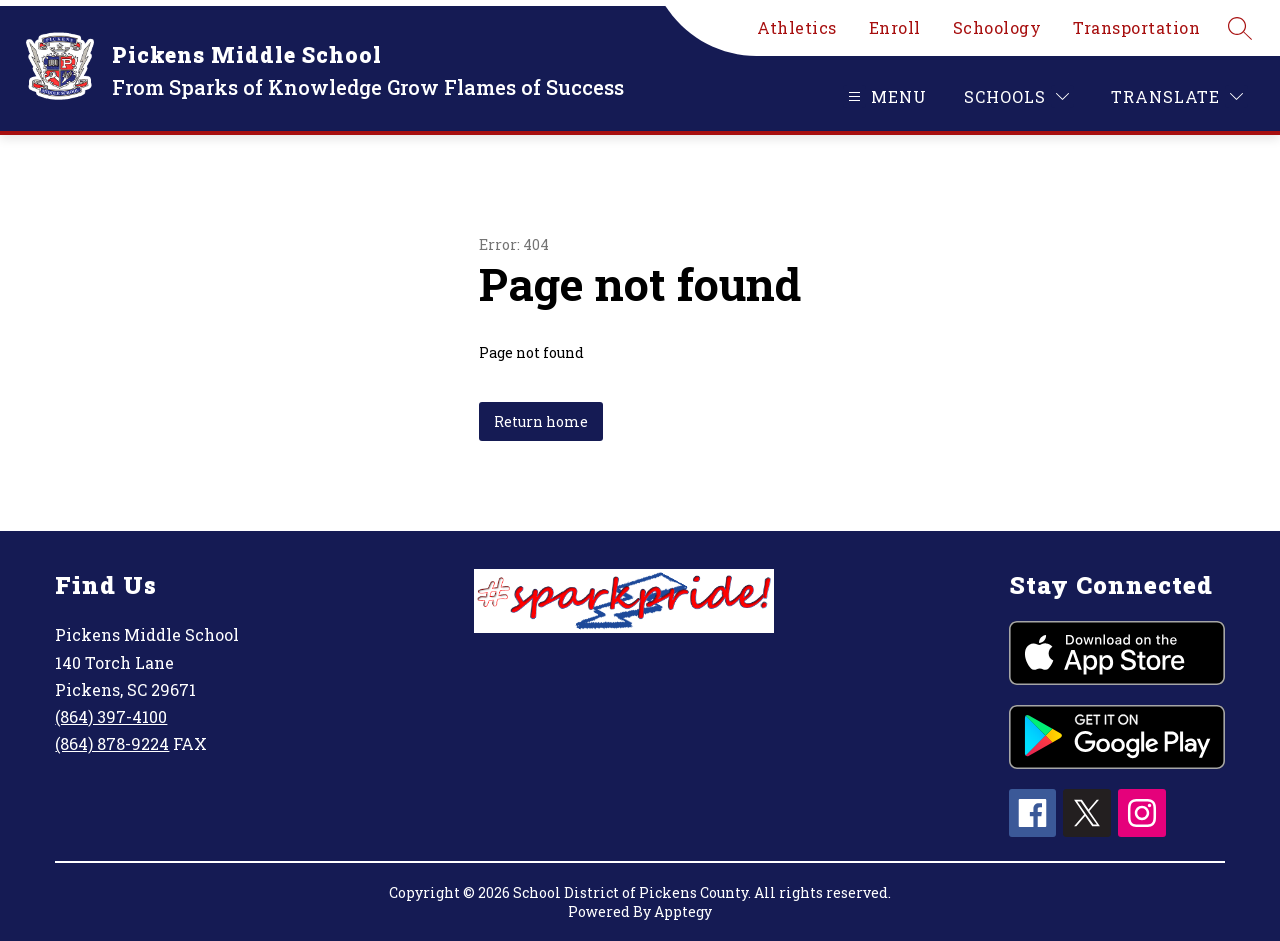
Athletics (797, 27)
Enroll (895, 27)
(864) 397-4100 (111, 716)
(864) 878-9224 (112, 743)
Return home (541, 421)
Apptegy (683, 911)
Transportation (1136, 27)
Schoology (997, 27)
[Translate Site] (1177, 96)
